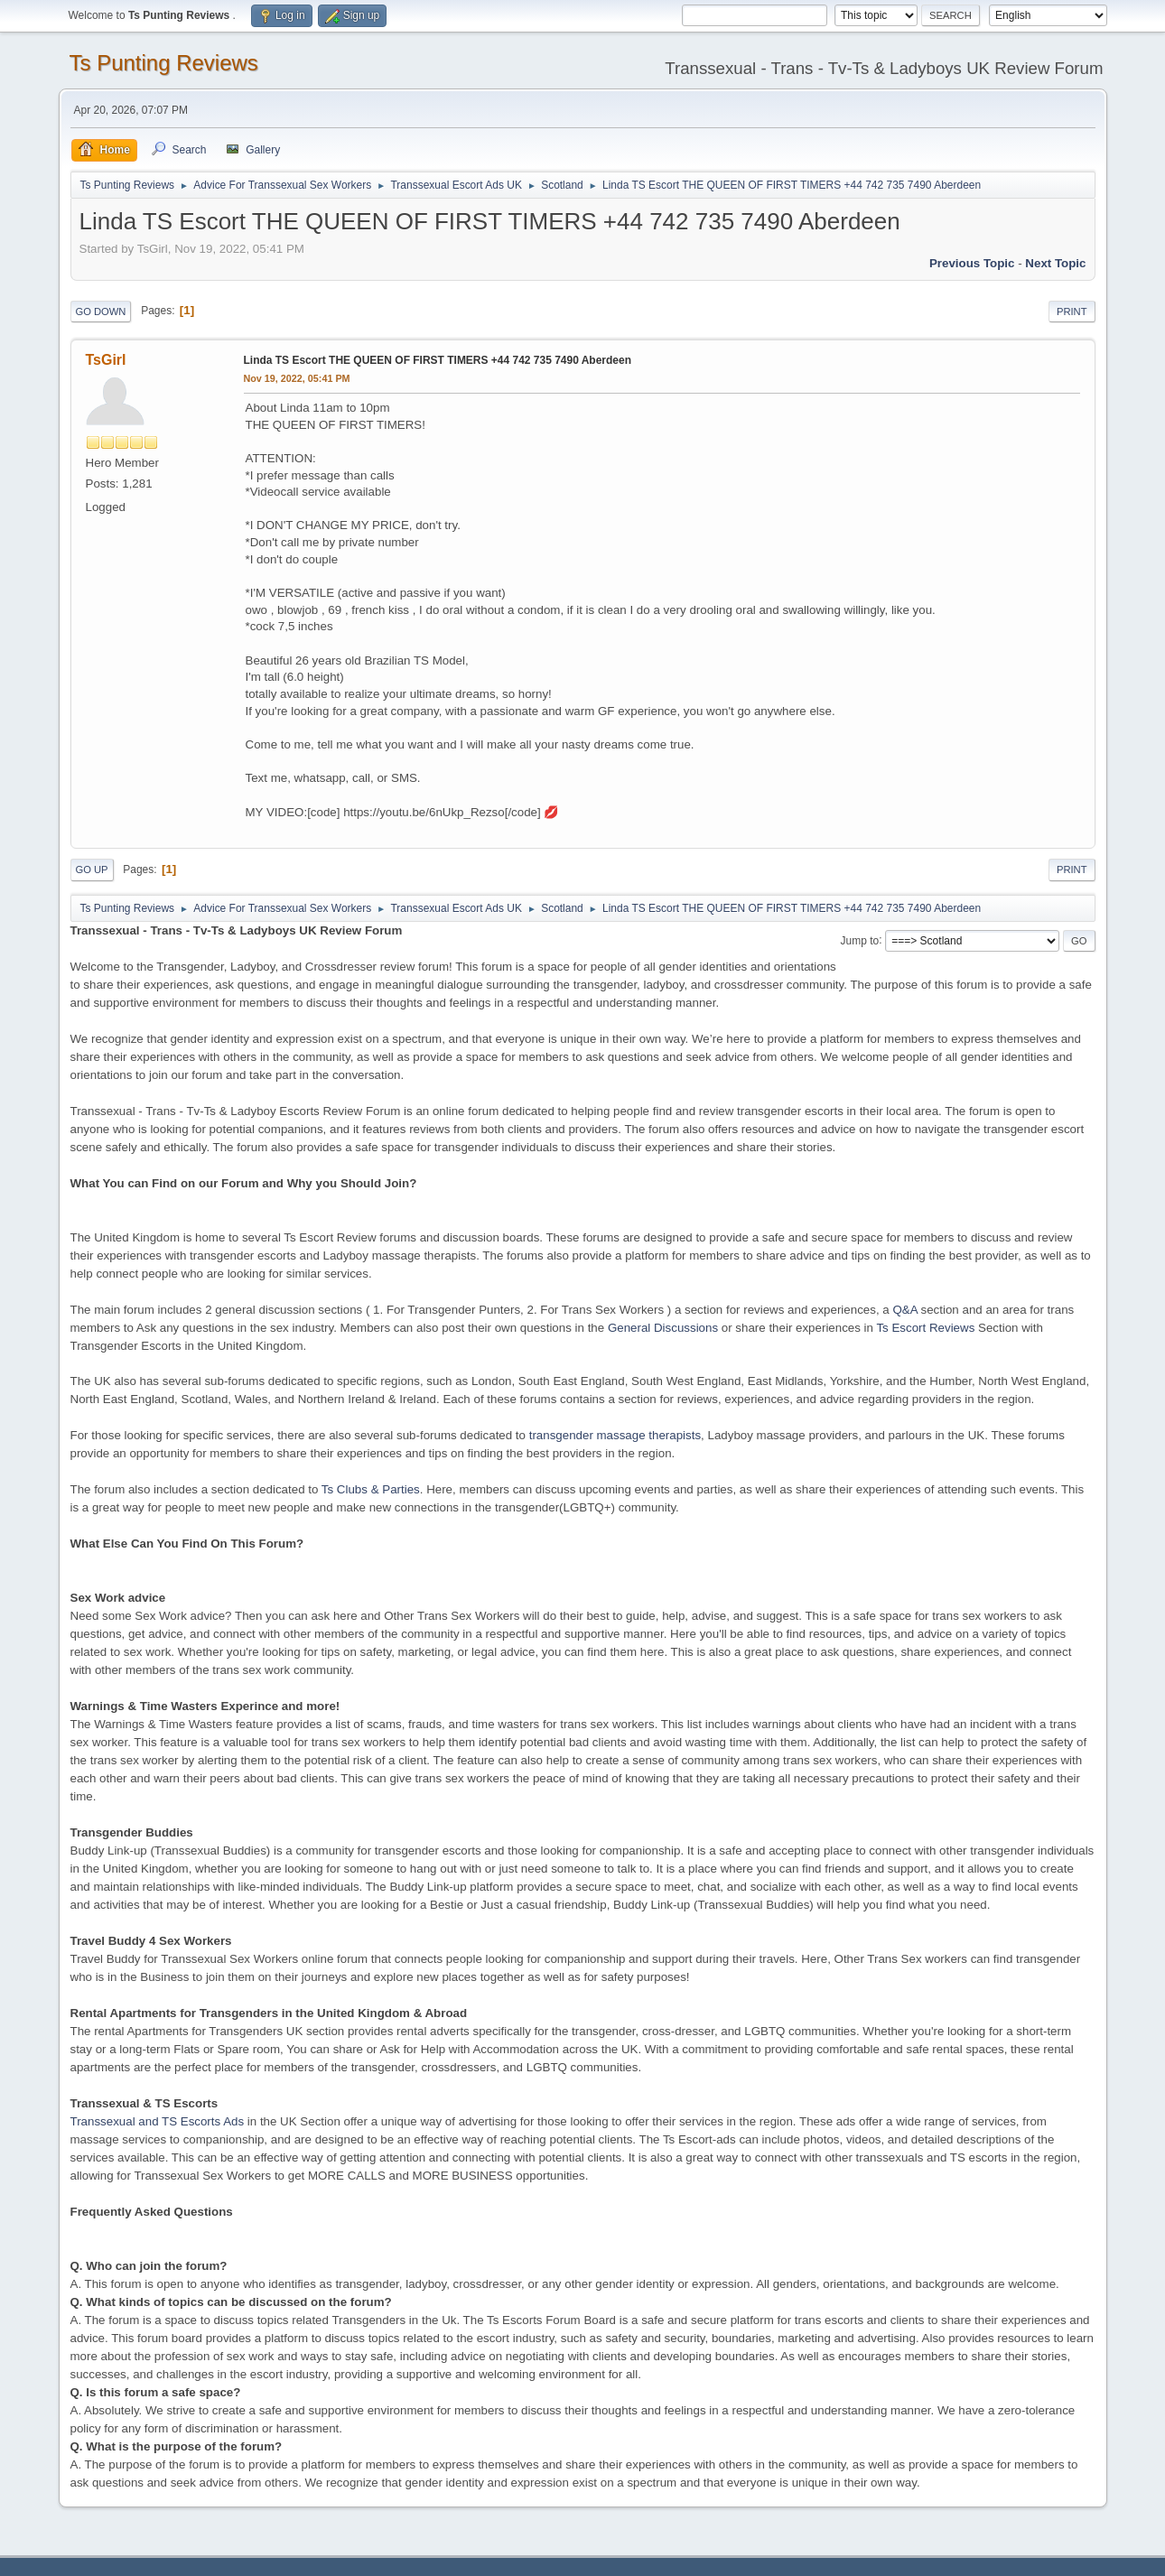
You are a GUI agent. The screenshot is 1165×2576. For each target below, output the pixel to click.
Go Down (101, 311)
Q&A (904, 1309)
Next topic (1055, 263)
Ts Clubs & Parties (371, 1489)
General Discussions (663, 1327)
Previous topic (972, 263)
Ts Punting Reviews (164, 63)
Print (1072, 311)
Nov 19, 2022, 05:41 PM (297, 378)
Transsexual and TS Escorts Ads (157, 2121)
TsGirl (106, 359)
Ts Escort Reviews (925, 1327)
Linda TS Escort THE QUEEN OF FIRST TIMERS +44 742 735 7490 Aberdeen (437, 360)
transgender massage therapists (615, 1435)
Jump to (860, 940)
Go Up (92, 869)
